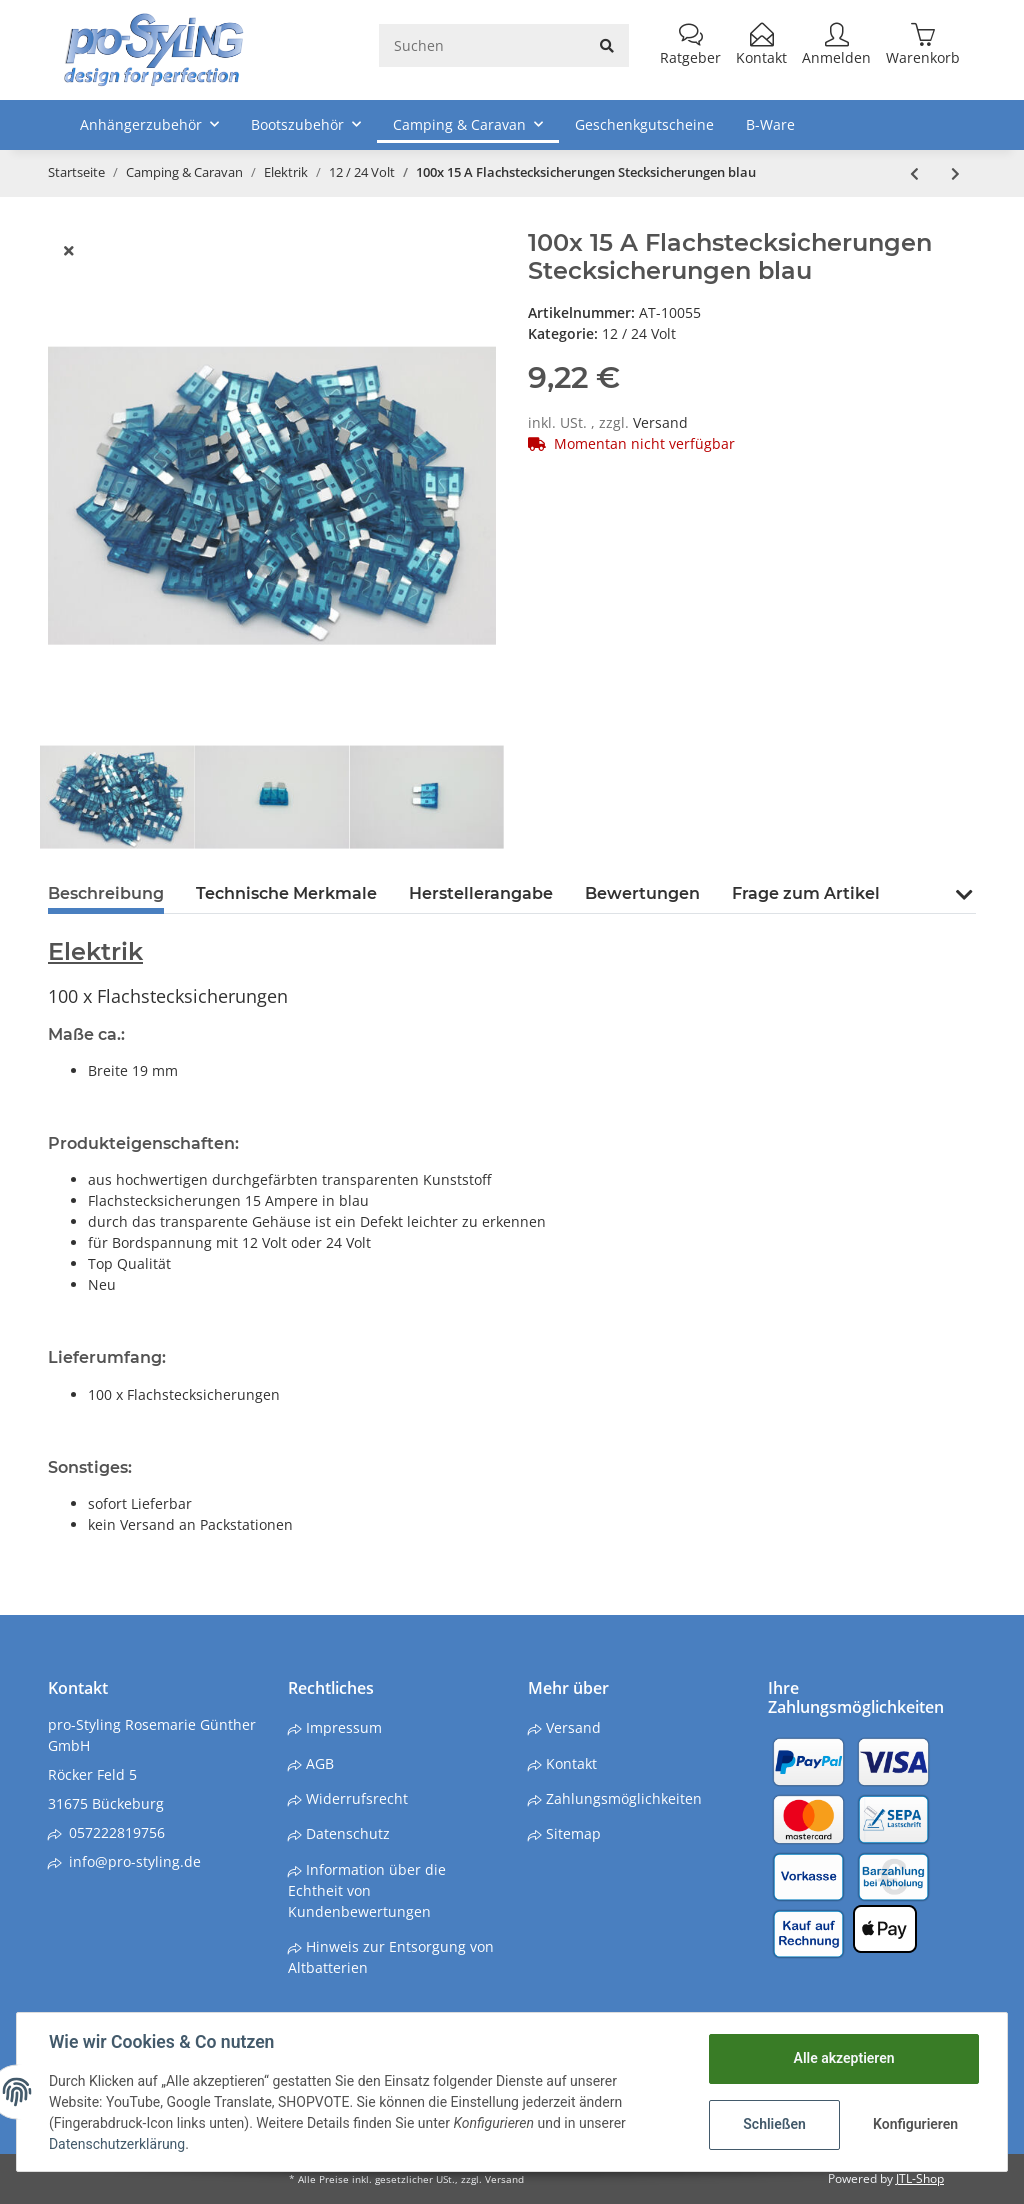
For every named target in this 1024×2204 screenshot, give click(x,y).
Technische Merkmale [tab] (286, 893)
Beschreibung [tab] (106, 893)
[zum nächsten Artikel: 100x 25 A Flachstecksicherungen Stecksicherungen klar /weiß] (955, 173)
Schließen (774, 2124)
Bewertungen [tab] (642, 893)
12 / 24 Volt (639, 333)
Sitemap (571, 1833)
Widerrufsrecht (355, 1798)
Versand (660, 422)
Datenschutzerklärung (117, 2144)
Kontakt (569, 1763)
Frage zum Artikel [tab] (806, 893)
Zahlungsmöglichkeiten (622, 1798)
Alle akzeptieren (843, 2058)
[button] (963, 906)
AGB (318, 1763)
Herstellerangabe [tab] (481, 893)
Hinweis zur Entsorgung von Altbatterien (391, 1957)
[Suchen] (482, 45)
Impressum (342, 1727)
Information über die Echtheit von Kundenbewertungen (367, 1890)
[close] (69, 250)
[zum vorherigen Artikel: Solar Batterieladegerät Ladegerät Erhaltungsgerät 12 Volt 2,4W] (914, 173)
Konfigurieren (915, 2124)
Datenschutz (346, 1833)
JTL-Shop (920, 2178)
